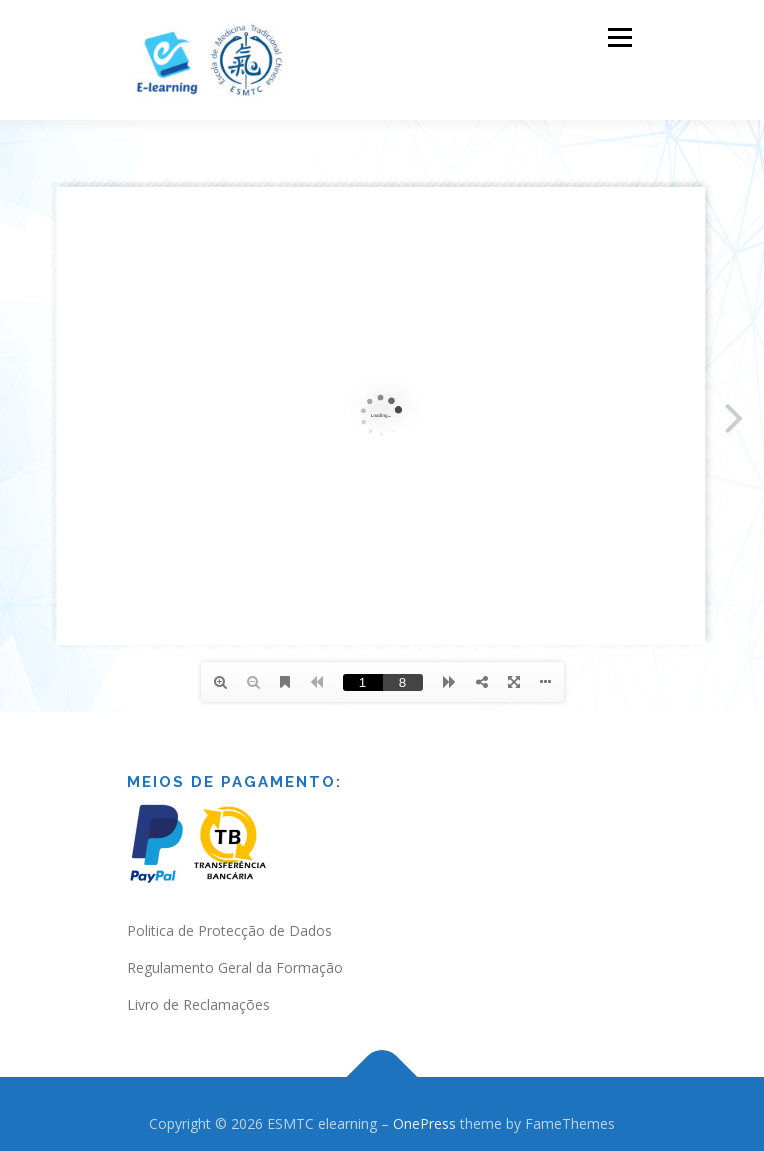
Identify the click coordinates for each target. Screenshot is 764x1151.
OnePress (424, 1123)
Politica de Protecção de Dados (229, 930)
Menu (618, 37)
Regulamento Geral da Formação (235, 967)
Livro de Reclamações (198, 1004)
